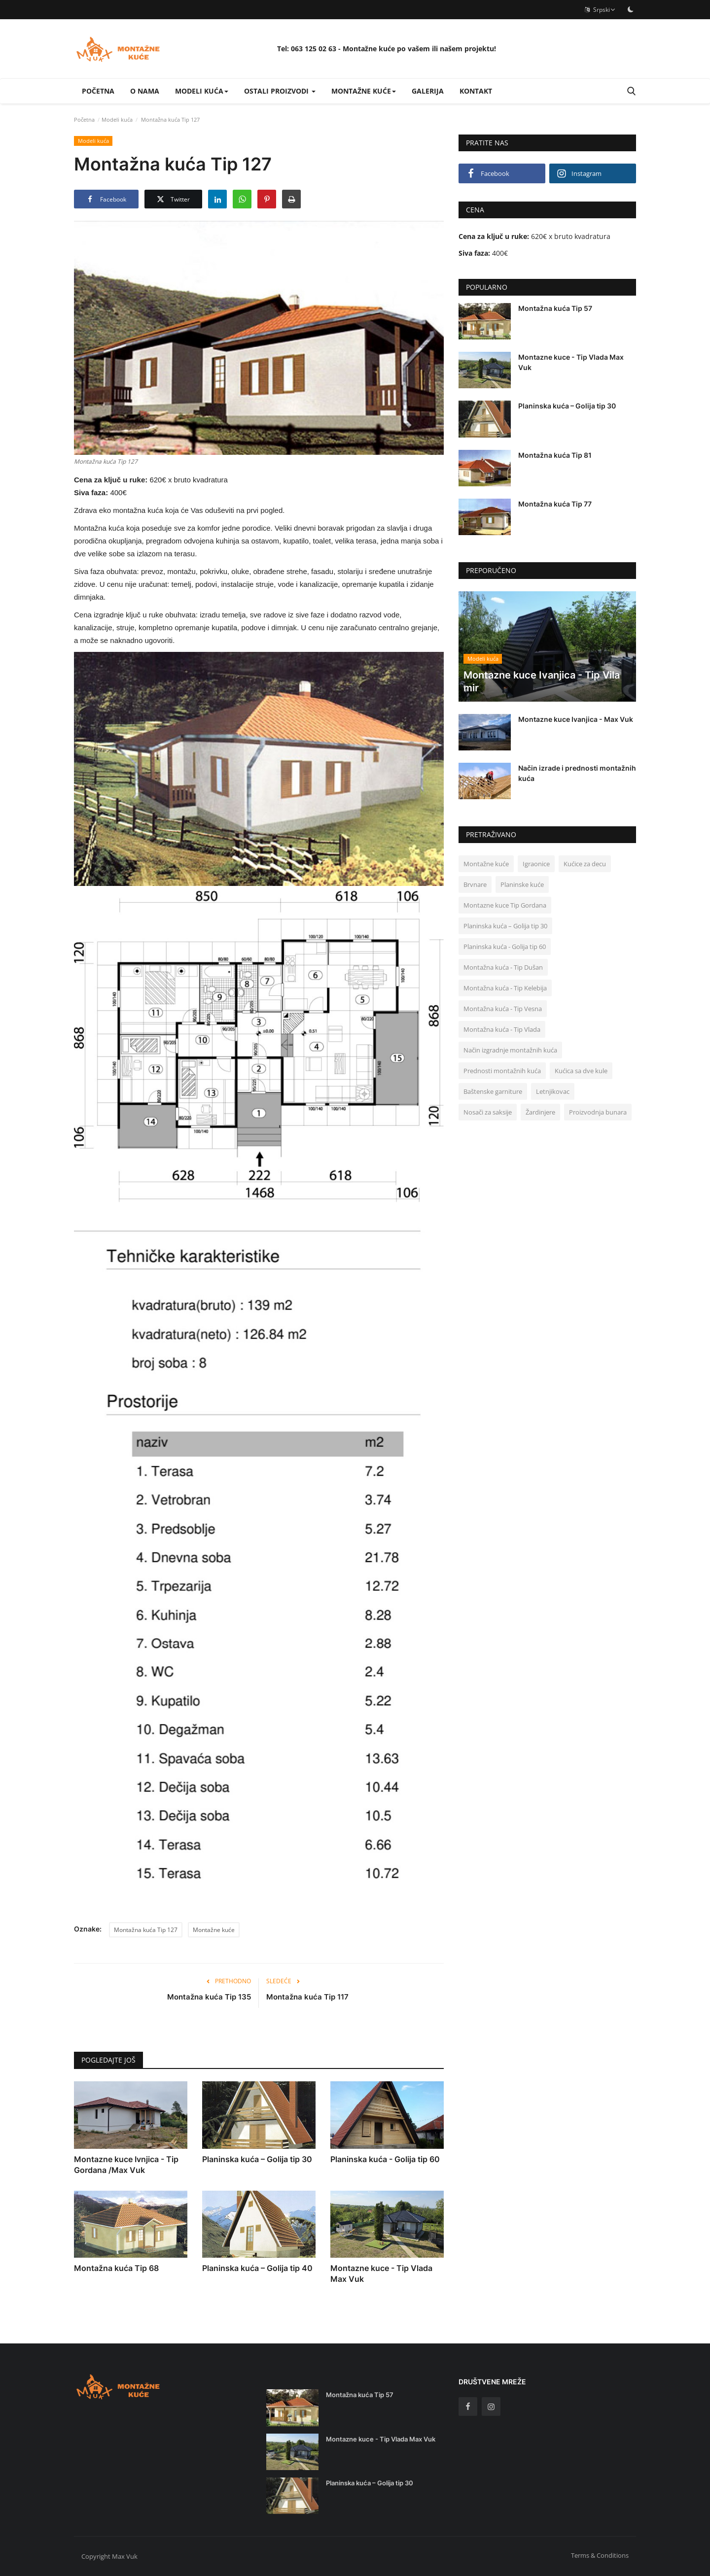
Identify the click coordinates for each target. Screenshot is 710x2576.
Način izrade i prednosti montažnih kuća (577, 773)
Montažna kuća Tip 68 (116, 2268)
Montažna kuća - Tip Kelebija (505, 987)
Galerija (428, 91)
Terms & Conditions (600, 2555)
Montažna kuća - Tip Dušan (503, 967)
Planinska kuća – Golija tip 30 (257, 2159)
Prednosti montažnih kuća (502, 1070)
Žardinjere (540, 1112)
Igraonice (536, 863)
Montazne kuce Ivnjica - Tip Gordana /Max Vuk (126, 2164)
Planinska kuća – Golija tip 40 (257, 2268)
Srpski (600, 9)
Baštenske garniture (492, 1091)
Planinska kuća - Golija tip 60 (385, 2159)
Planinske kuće (522, 884)
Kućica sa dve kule (581, 1070)
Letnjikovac (552, 1091)
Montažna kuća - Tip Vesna (502, 1008)
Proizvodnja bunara (598, 1112)
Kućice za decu (585, 863)
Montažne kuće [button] (363, 91)
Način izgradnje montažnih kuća (510, 1050)
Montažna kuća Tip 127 (146, 1930)
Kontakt (476, 91)
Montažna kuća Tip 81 (555, 455)
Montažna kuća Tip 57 (555, 308)
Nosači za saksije (487, 1112)
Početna (98, 91)
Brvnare (475, 884)
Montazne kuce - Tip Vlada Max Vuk (381, 2273)
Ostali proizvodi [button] (280, 91)
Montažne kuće (214, 1930)
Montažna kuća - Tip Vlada (501, 1029)
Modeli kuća (117, 119)
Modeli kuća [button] (201, 91)
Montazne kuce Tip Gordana (504, 905)
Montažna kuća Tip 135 (209, 1996)
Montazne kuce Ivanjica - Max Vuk (575, 719)
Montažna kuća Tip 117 (307, 1996)
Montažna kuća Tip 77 (555, 504)
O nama (144, 91)
